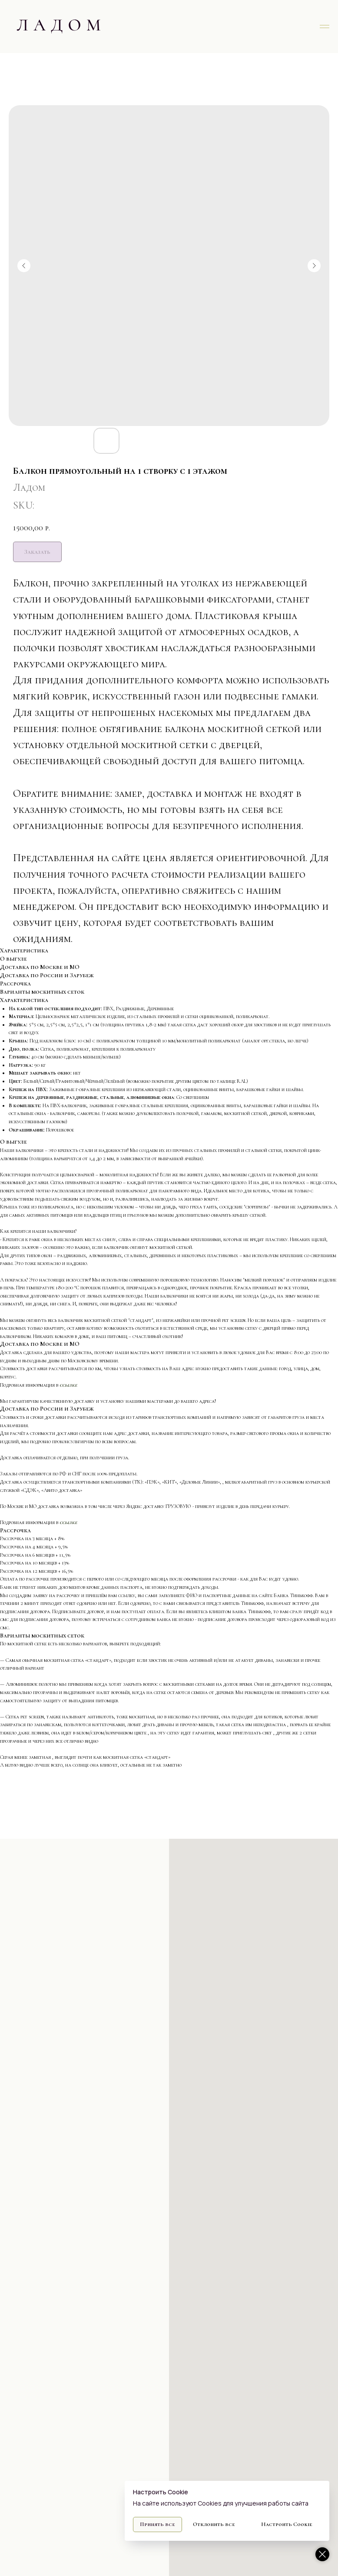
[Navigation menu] (324, 26)
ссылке (68, 1385)
